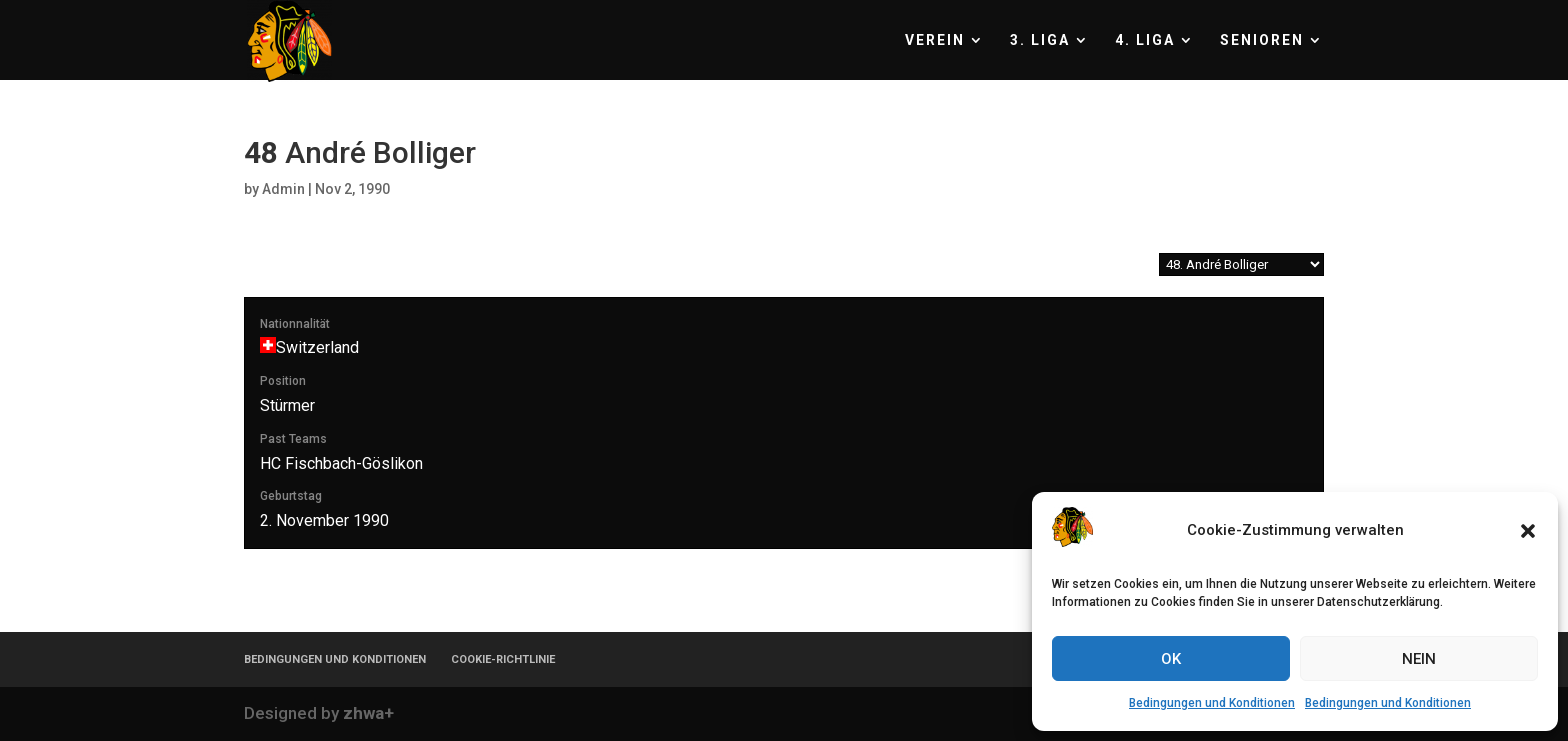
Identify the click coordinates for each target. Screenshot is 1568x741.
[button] (1528, 531)
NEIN (1419, 659)
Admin (283, 189)
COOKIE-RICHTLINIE (503, 659)
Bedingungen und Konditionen (1212, 703)
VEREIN (935, 40)
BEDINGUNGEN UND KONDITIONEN (335, 659)
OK (1171, 659)
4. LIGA (1145, 40)
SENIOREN (1262, 40)
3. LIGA (1040, 40)
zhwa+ (368, 713)
